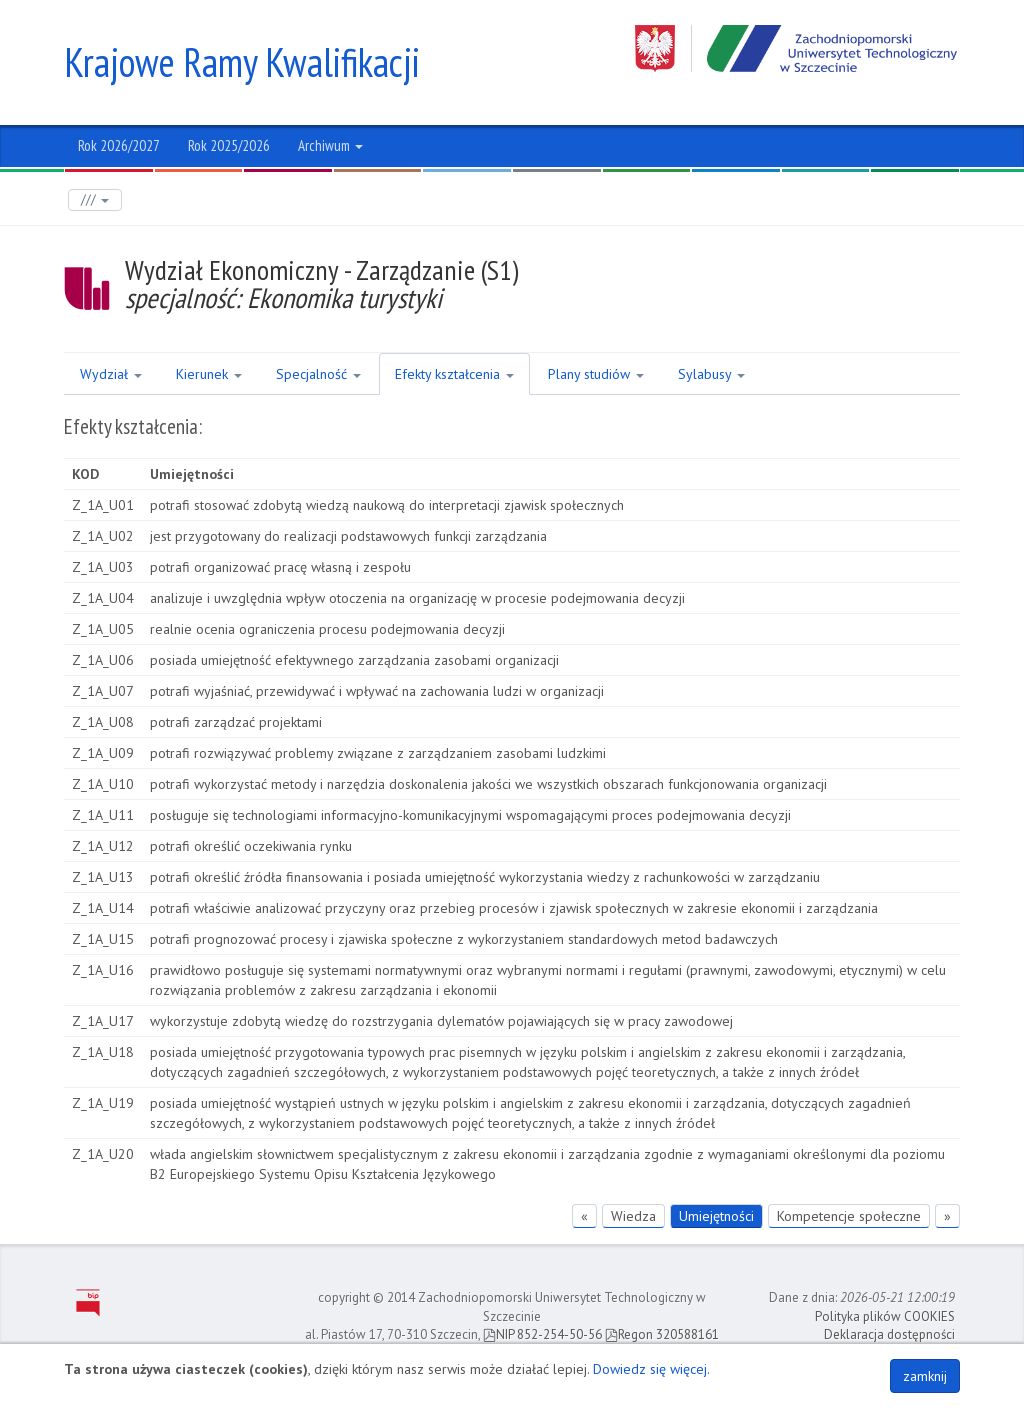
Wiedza (633, 1216)
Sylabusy (711, 374)
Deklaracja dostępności (889, 1334)
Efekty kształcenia (454, 374)
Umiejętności (716, 1216)
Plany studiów (596, 374)
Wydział (111, 374)
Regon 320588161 (662, 1334)
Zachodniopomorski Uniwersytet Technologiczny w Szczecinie (797, 48)
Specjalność (318, 374)
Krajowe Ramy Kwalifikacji (242, 62)
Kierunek (209, 374)
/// (95, 199)
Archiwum (330, 145)
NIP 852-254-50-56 (542, 1334)
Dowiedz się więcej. (651, 1369)
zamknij (925, 1376)
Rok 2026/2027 (119, 145)
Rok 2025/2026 (229, 145)
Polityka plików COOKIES (885, 1316)
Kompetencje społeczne (849, 1216)
